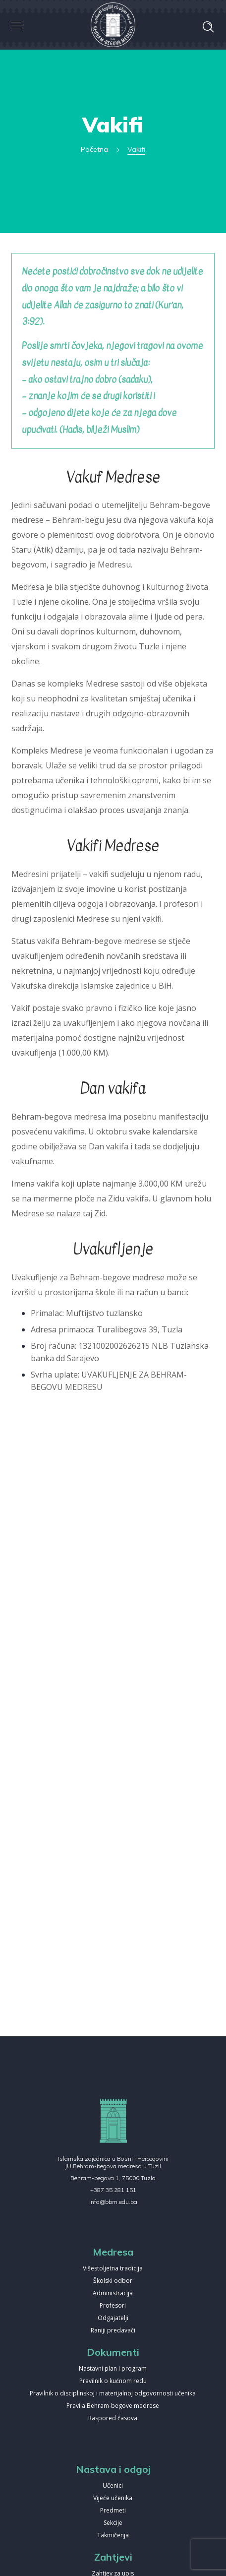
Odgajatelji (113, 2318)
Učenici (113, 2486)
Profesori (113, 2306)
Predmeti (113, 2510)
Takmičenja (113, 2535)
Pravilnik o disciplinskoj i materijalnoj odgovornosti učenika (113, 2393)
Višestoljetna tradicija (113, 2268)
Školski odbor (112, 2281)
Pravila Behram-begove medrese (112, 2406)
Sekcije (113, 2523)
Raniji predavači (113, 2330)
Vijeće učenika (112, 2498)
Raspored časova (112, 2418)
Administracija (113, 2293)
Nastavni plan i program (113, 2369)
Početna (94, 149)
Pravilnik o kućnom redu (113, 2381)
